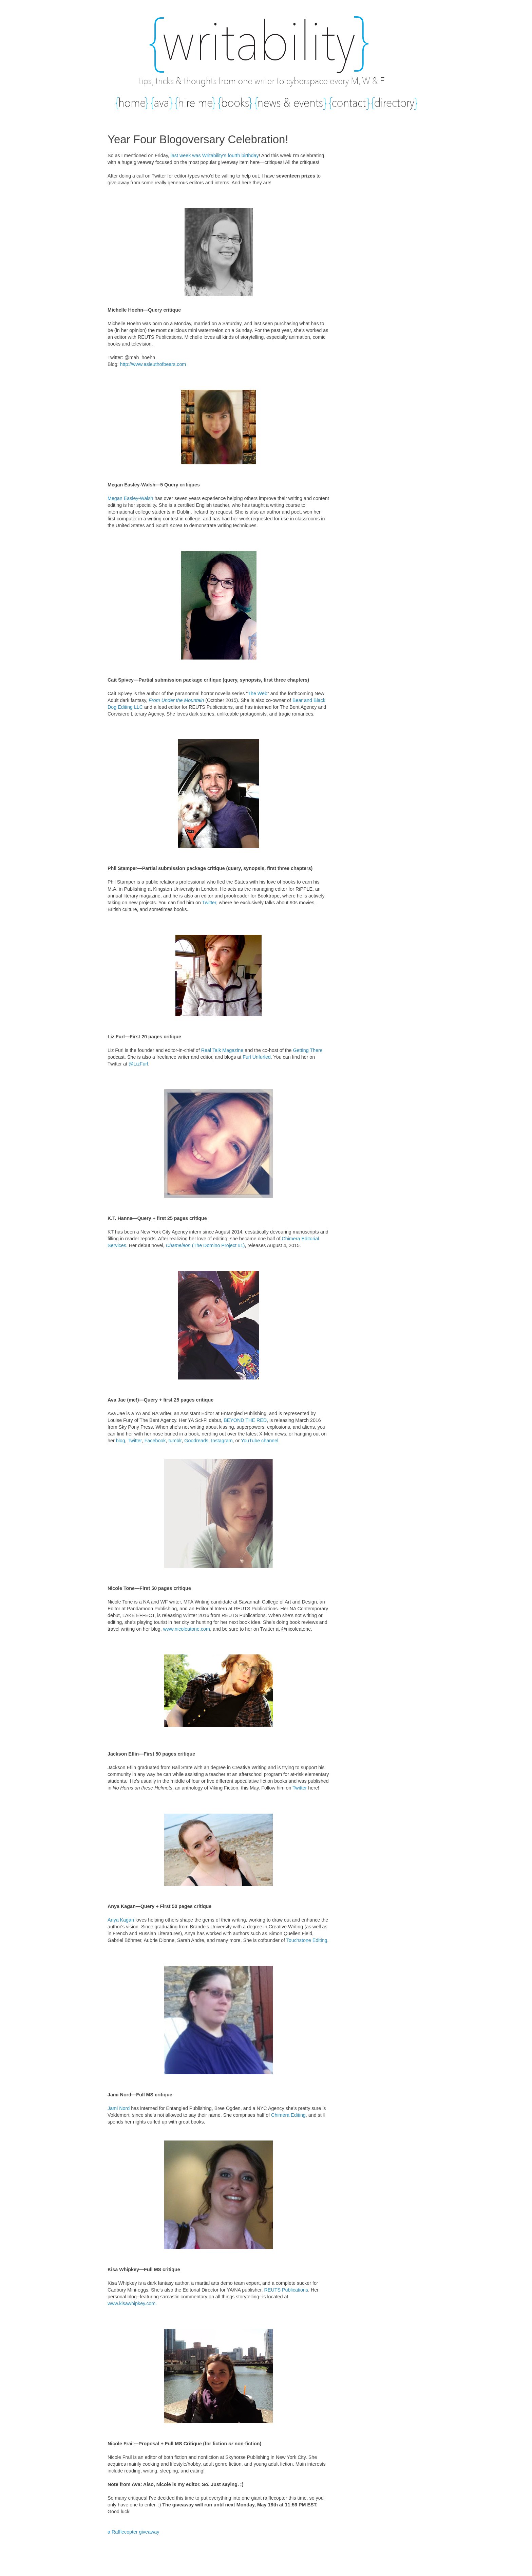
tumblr (175, 1440)
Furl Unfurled (257, 1057)
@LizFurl (138, 1064)
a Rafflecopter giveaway (133, 2532)
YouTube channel (259, 1440)
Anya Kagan (121, 1920)
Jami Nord (119, 2108)
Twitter (209, 902)
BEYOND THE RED (245, 1420)
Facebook (155, 1440)
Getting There (308, 1050)
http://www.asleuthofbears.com (153, 364)
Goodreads (196, 1440)
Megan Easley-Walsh (130, 498)
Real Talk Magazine (222, 1050)
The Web (257, 693)
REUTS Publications (286, 2290)
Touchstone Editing (306, 1940)
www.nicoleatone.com (186, 1629)
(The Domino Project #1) (205, 1245)
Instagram (222, 1440)
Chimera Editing (288, 2115)
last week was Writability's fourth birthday (215, 155)
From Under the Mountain (176, 700)
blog (120, 1440)
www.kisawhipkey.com (131, 2303)
